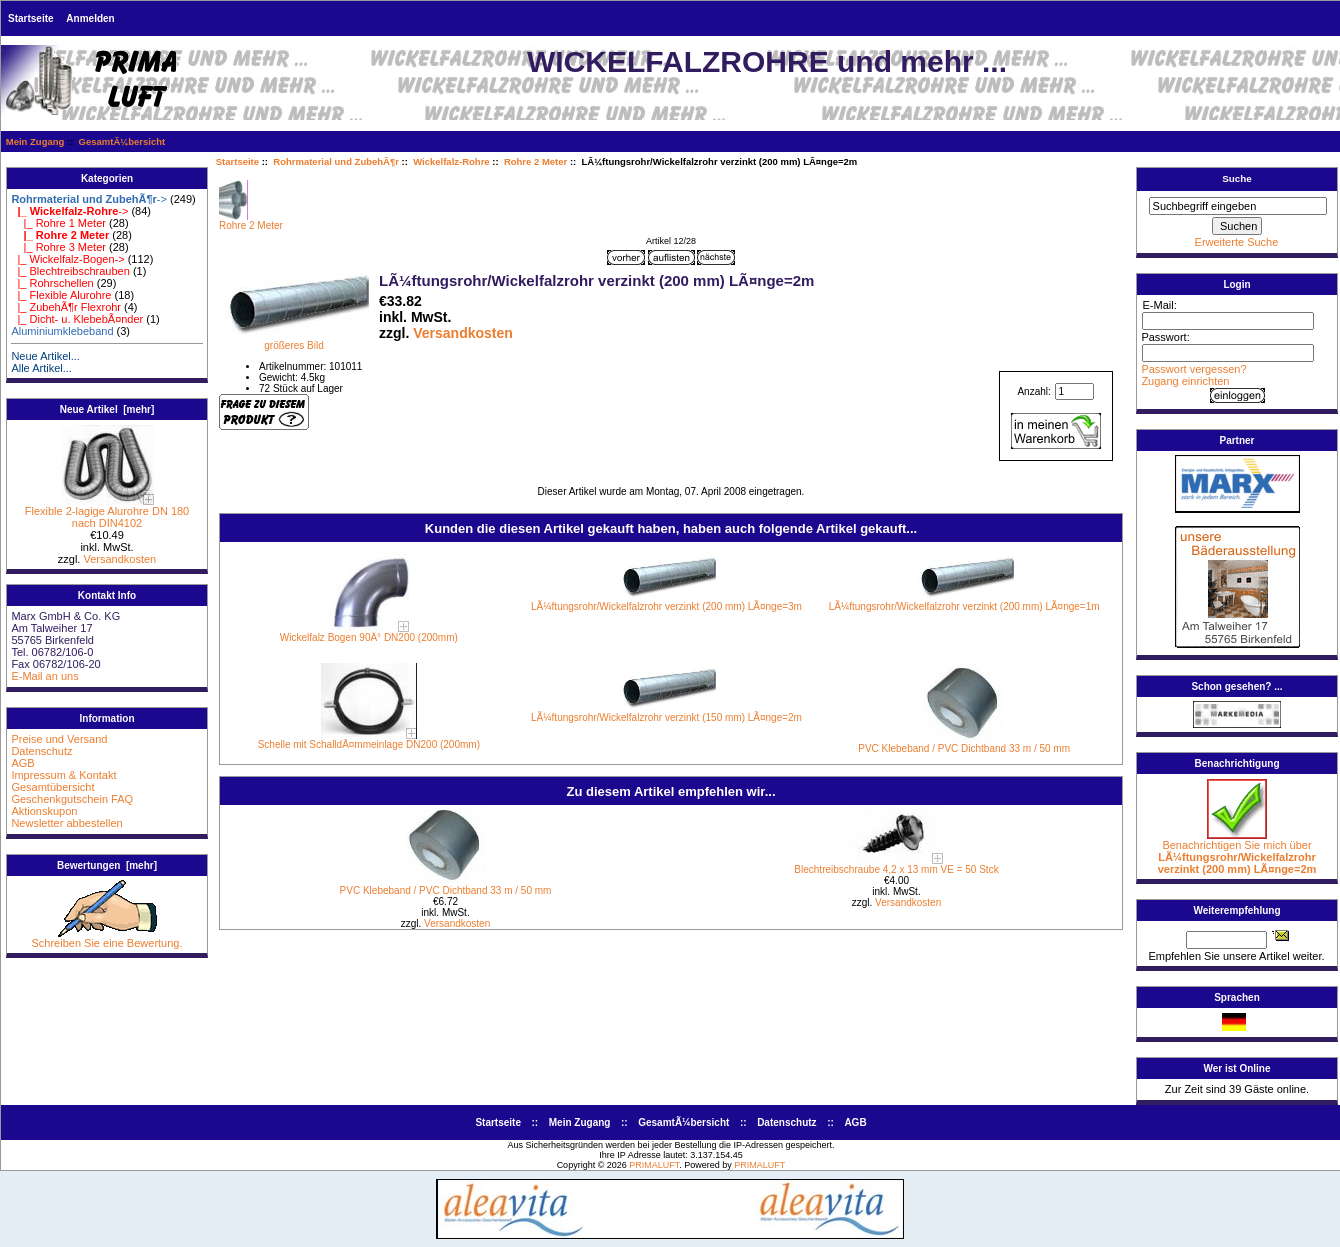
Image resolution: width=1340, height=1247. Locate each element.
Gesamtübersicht (52, 787)
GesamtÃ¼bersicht (122, 141)
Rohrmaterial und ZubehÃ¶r (336, 161)
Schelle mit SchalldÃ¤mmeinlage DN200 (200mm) (369, 744)
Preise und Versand (59, 739)
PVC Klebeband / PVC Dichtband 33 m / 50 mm (964, 748)
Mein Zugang (35, 141)
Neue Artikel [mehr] (107, 409)
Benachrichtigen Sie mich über (1237, 852)
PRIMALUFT (654, 1165)
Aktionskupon (44, 811)
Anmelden (90, 18)
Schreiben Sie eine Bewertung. (106, 938)
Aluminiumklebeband (62, 331)
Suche (1237, 178)
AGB (22, 763)
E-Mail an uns (44, 676)
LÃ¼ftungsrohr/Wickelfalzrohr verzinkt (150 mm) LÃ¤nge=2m (666, 717)
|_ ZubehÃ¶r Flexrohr (66, 307)
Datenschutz (41, 751)
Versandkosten (119, 559)
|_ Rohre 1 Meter (58, 223)
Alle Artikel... (41, 368)
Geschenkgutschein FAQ (72, 799)
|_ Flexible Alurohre (61, 295)
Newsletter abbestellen (66, 823)
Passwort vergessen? (1193, 369)
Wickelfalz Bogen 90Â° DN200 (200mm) (369, 637)
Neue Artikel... (45, 356)
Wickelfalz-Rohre (451, 161)
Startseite (31, 18)
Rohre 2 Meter (535, 161)
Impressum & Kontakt (63, 775)
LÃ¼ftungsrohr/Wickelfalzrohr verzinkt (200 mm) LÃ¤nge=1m (964, 606)
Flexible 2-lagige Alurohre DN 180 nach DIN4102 (107, 512)
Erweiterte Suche (1237, 242)
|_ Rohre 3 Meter (58, 247)
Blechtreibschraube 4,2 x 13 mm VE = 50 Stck (896, 869)
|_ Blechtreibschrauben (70, 271)
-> (89, 199)
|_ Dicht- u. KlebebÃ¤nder (77, 319)
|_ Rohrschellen (52, 283)
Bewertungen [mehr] (107, 865)
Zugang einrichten (1185, 381)
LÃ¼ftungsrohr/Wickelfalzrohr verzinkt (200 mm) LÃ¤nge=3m (666, 606)
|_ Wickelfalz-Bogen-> (67, 259)
